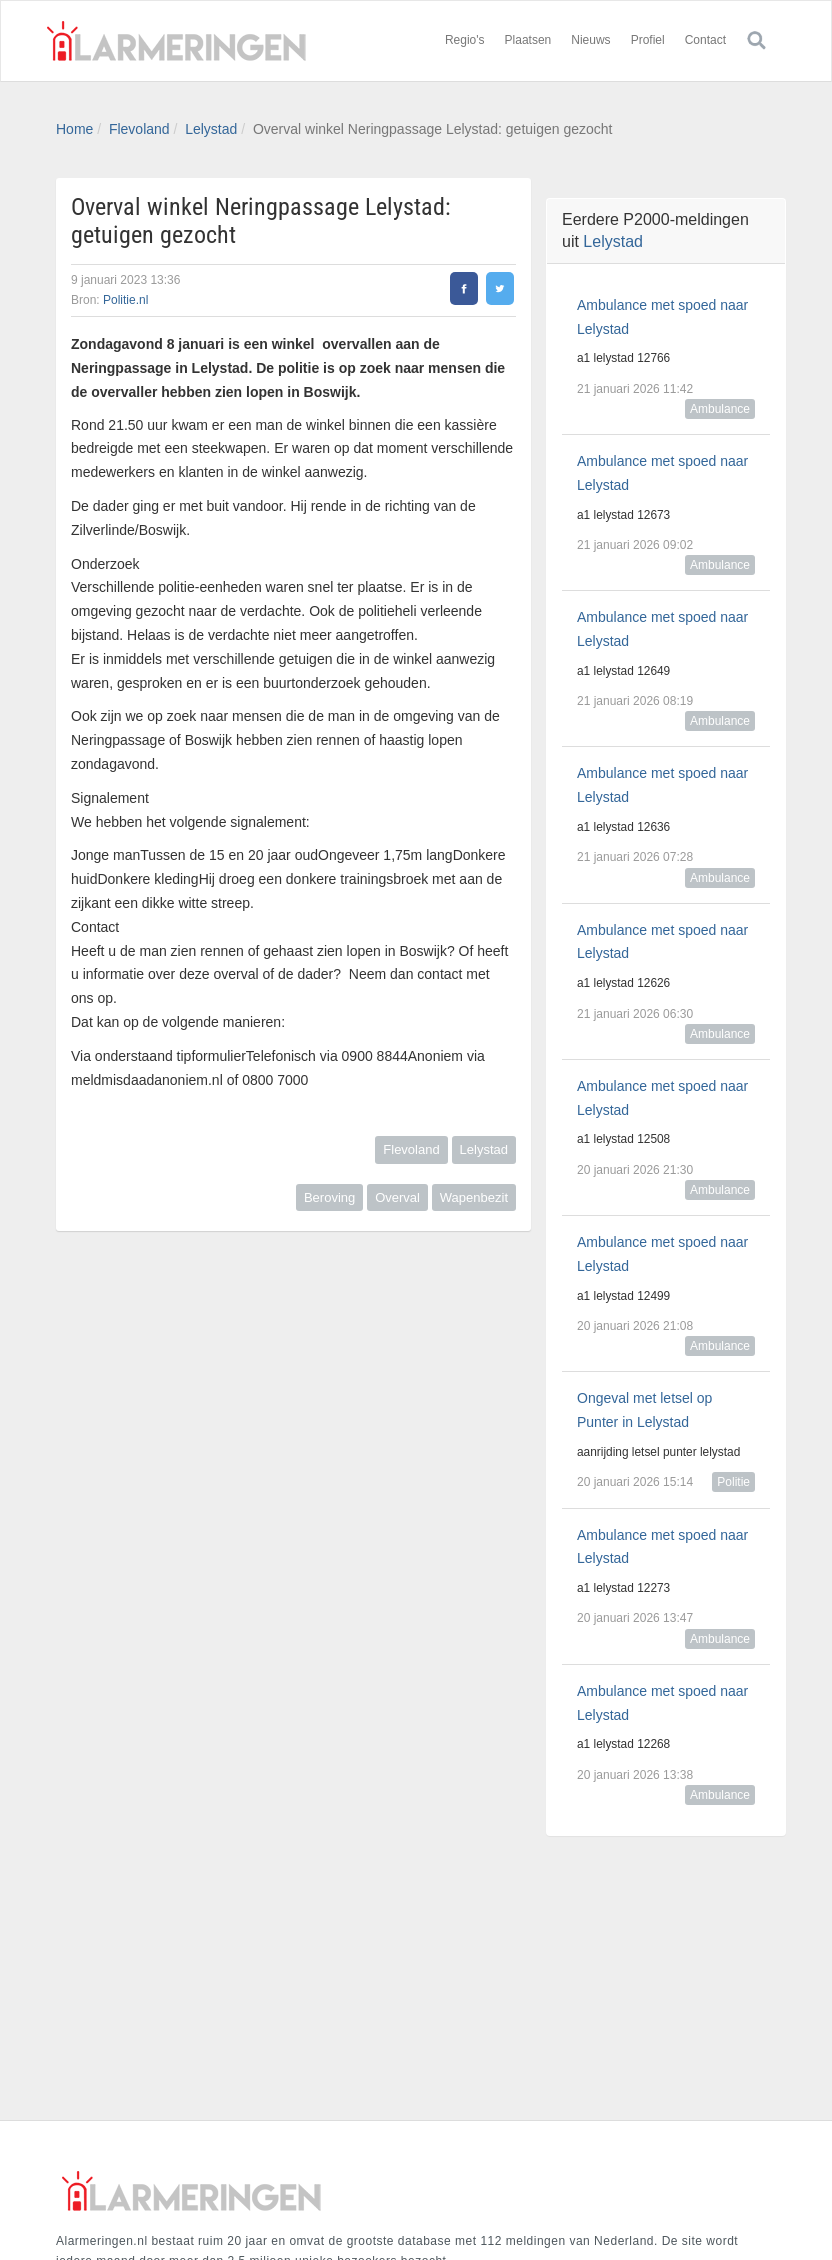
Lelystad (211, 129)
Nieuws (590, 40)
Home (74, 129)
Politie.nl (125, 300)
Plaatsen (528, 40)
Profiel (648, 40)
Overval (397, 1197)
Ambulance (720, 409)
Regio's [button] (465, 40)
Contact (705, 40)
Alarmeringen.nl (176, 41)
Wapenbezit (474, 1197)
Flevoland (139, 129)
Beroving (329, 1197)
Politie (733, 1482)
